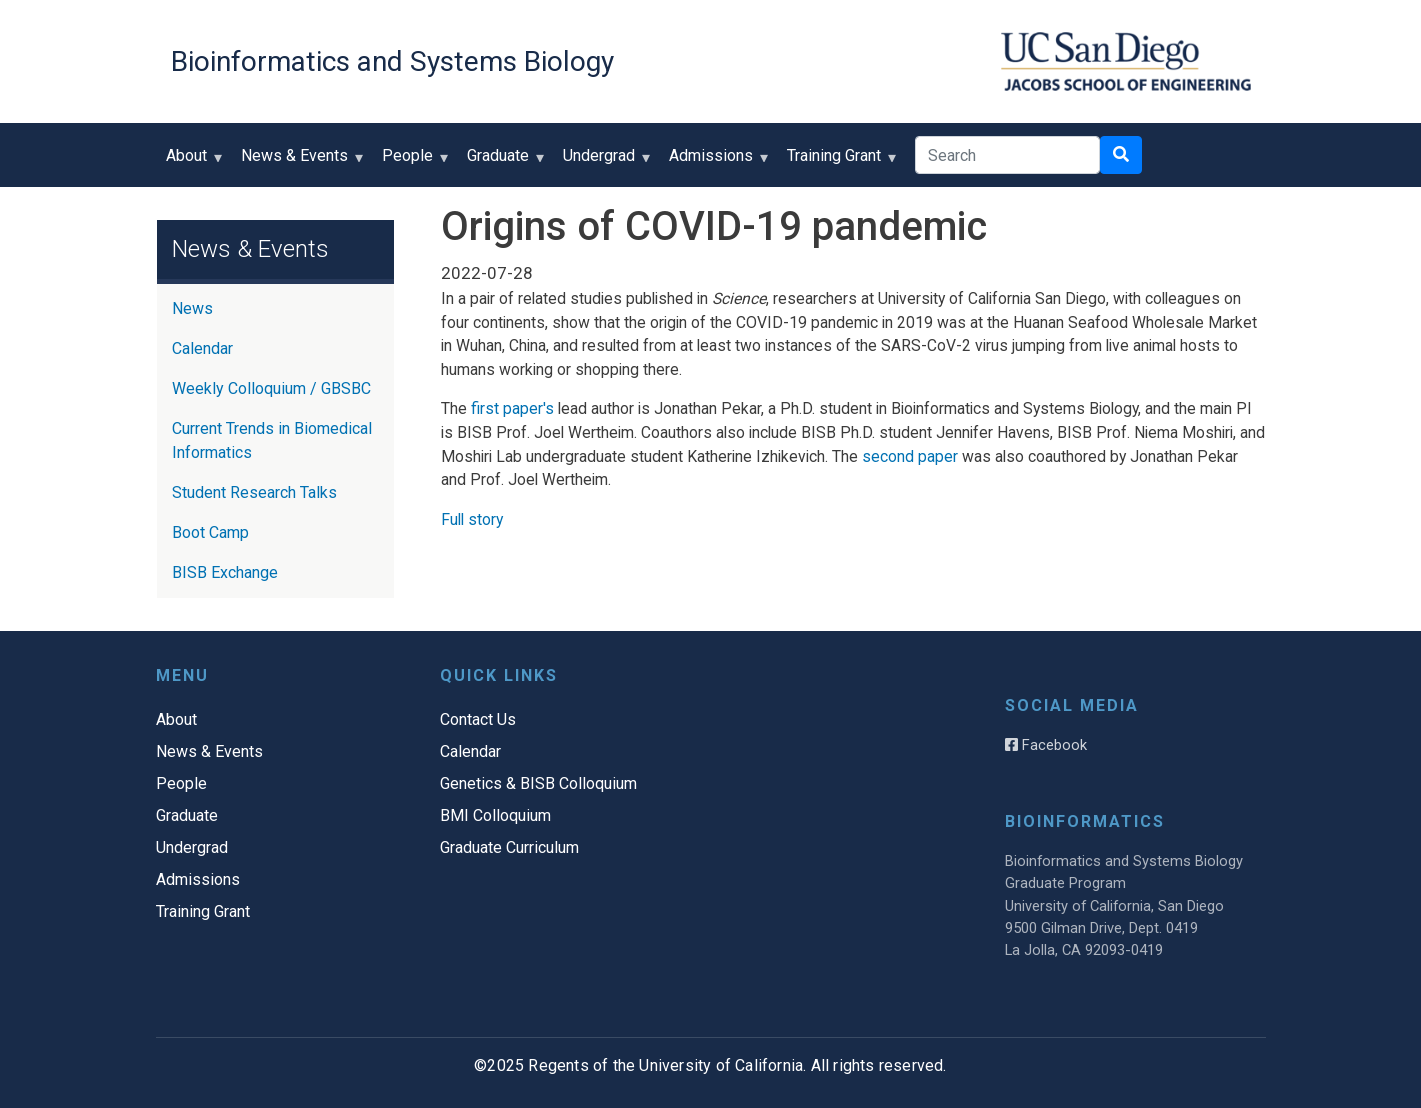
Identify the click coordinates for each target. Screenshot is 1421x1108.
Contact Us (478, 719)
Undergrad (603, 162)
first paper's (512, 408)
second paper (910, 456)
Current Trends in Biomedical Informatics (272, 440)
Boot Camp (210, 532)
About (191, 162)
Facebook (1046, 745)
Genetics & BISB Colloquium (538, 783)
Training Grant (838, 162)
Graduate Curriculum (509, 847)
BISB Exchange (225, 572)
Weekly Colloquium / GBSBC (271, 388)
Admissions (715, 162)
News (192, 308)
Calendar (202, 348)
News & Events (299, 162)
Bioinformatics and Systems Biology (392, 61)
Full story (472, 519)
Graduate (502, 162)
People (412, 162)
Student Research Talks (254, 492)
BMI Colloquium (495, 815)
